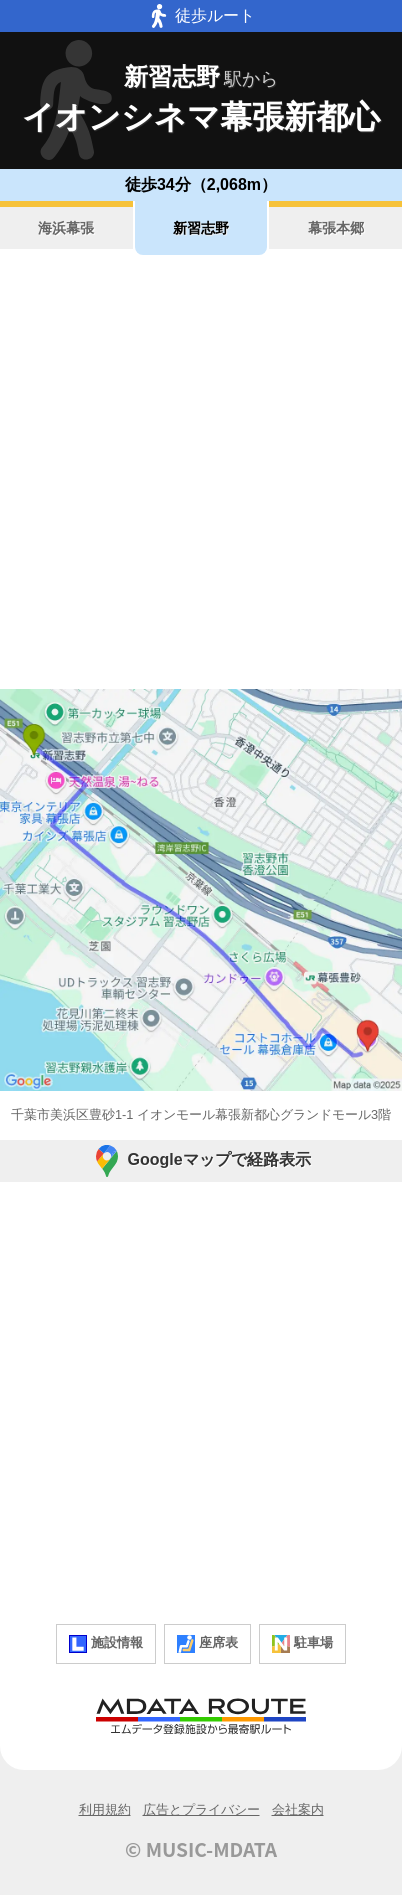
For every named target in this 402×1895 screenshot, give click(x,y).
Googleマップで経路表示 (200, 1161)
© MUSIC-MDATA (201, 1849)
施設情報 (106, 1644)
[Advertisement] (201, 472)
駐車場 (302, 1644)
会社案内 (298, 1809)
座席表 (207, 1644)
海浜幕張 (66, 228)
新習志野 (201, 228)
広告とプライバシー (201, 1809)
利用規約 (105, 1809)
